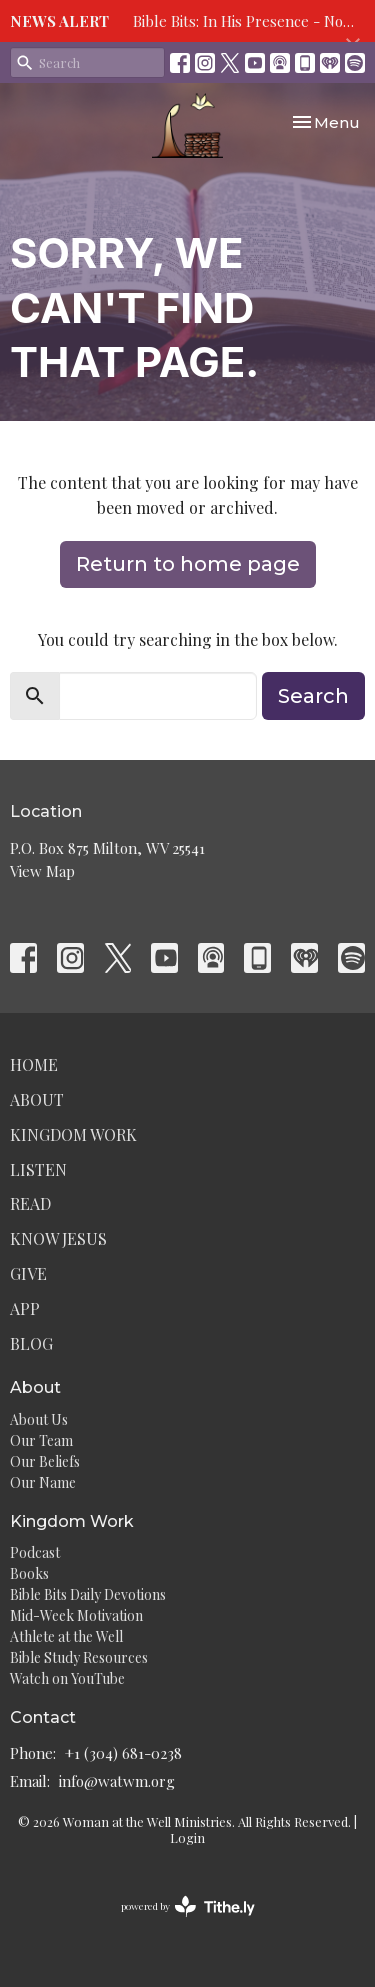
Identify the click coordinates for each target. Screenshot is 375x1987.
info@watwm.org (117, 1781)
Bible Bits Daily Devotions (88, 1594)
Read (30, 1203)
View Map (42, 871)
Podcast (35, 1552)
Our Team (41, 1440)
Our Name (43, 1482)
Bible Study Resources (79, 1657)
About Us (39, 1419)
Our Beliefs (45, 1461)
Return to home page (188, 564)
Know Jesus (58, 1238)
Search (313, 696)
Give (28, 1273)
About (37, 1099)
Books (29, 1573)
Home (34, 1064)
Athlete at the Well (66, 1636)
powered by (188, 1906)
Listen (38, 1169)
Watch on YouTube (67, 1678)
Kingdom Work (73, 1134)
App (25, 1308)
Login (187, 1837)
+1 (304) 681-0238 (123, 1753)
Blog (31, 1343)
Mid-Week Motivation (76, 1615)
